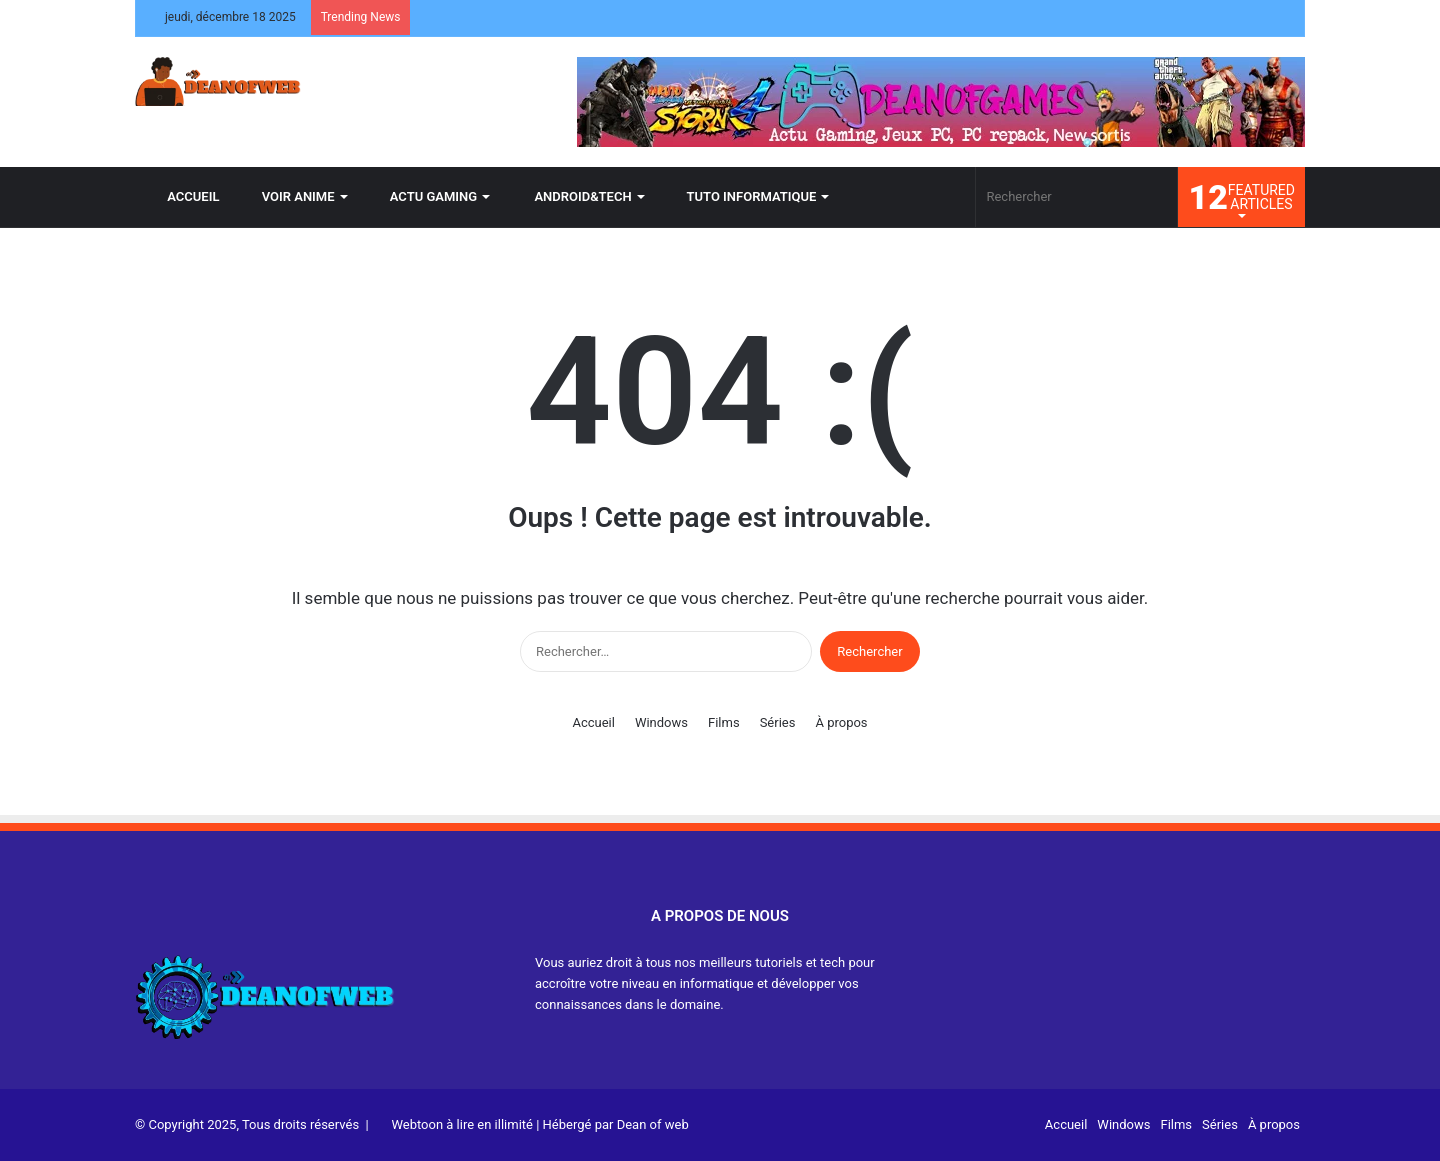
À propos (841, 722)
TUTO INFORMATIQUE (744, 196)
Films (724, 722)
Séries (778, 722)
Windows (661, 722)
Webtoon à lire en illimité (462, 1124)
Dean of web (653, 1124)
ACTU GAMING (426, 196)
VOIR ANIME (290, 196)
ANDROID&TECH (573, 196)
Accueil (593, 722)
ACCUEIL (184, 196)
